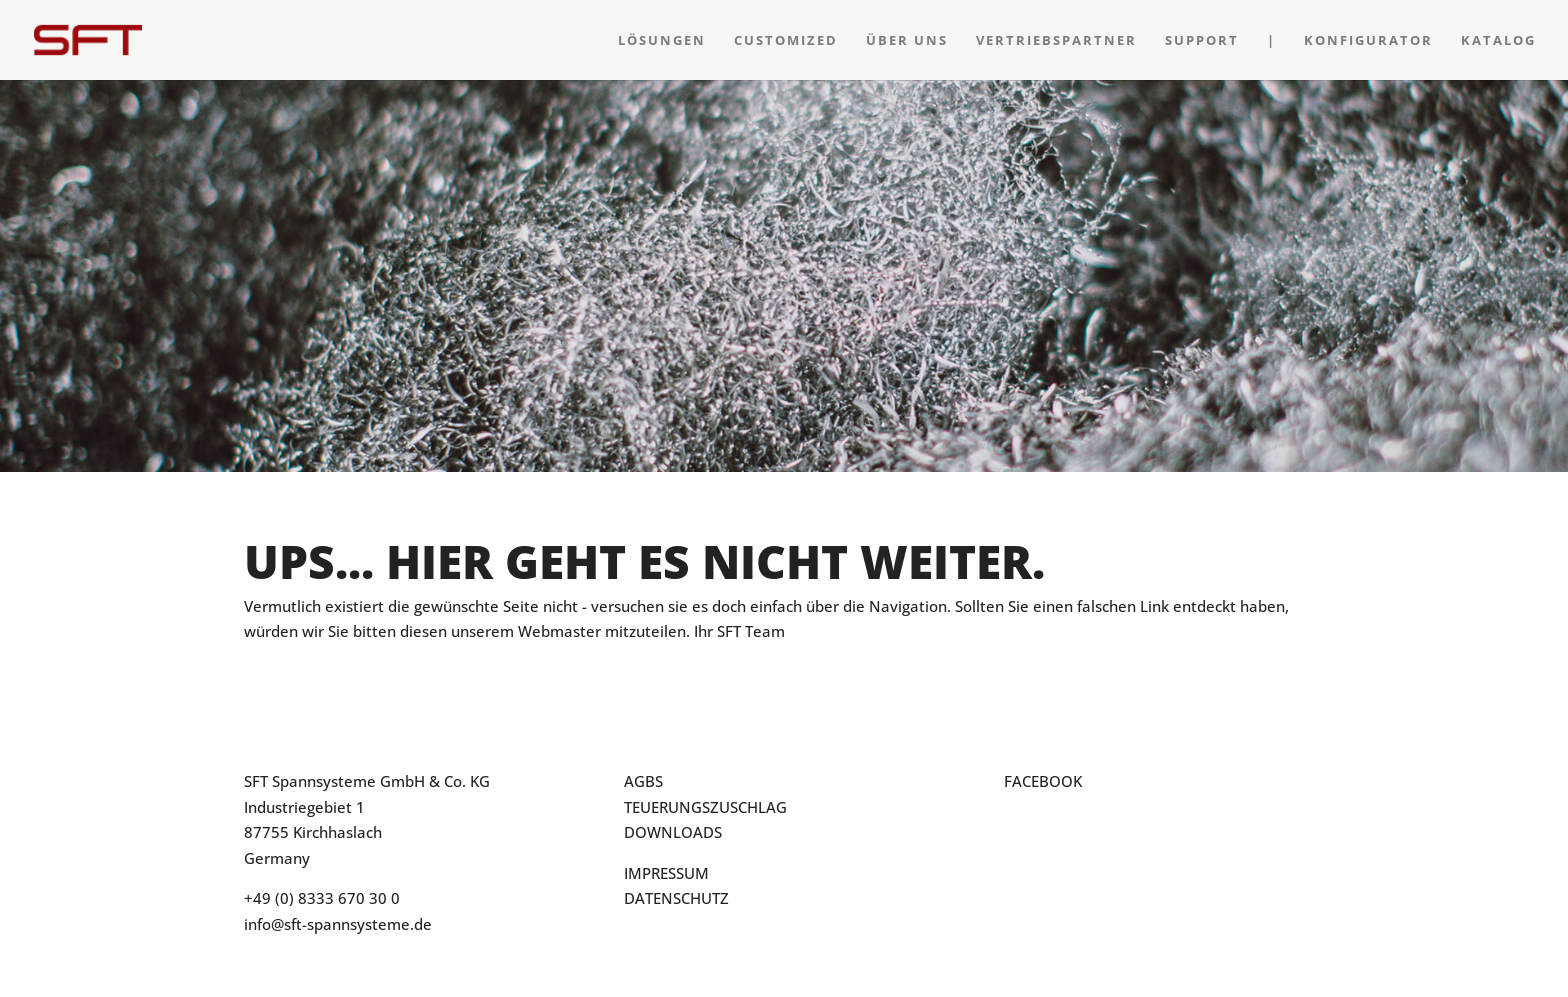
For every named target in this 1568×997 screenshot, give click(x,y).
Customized (786, 41)
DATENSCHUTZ (676, 898)
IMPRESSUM (666, 873)
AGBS (643, 781)
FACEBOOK (1043, 781)
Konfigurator (1368, 41)
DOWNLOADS (673, 832)
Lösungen (662, 41)
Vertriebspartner (1056, 41)
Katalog (1498, 41)
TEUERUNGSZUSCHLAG (705, 807)
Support (1202, 41)
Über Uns (907, 41)
